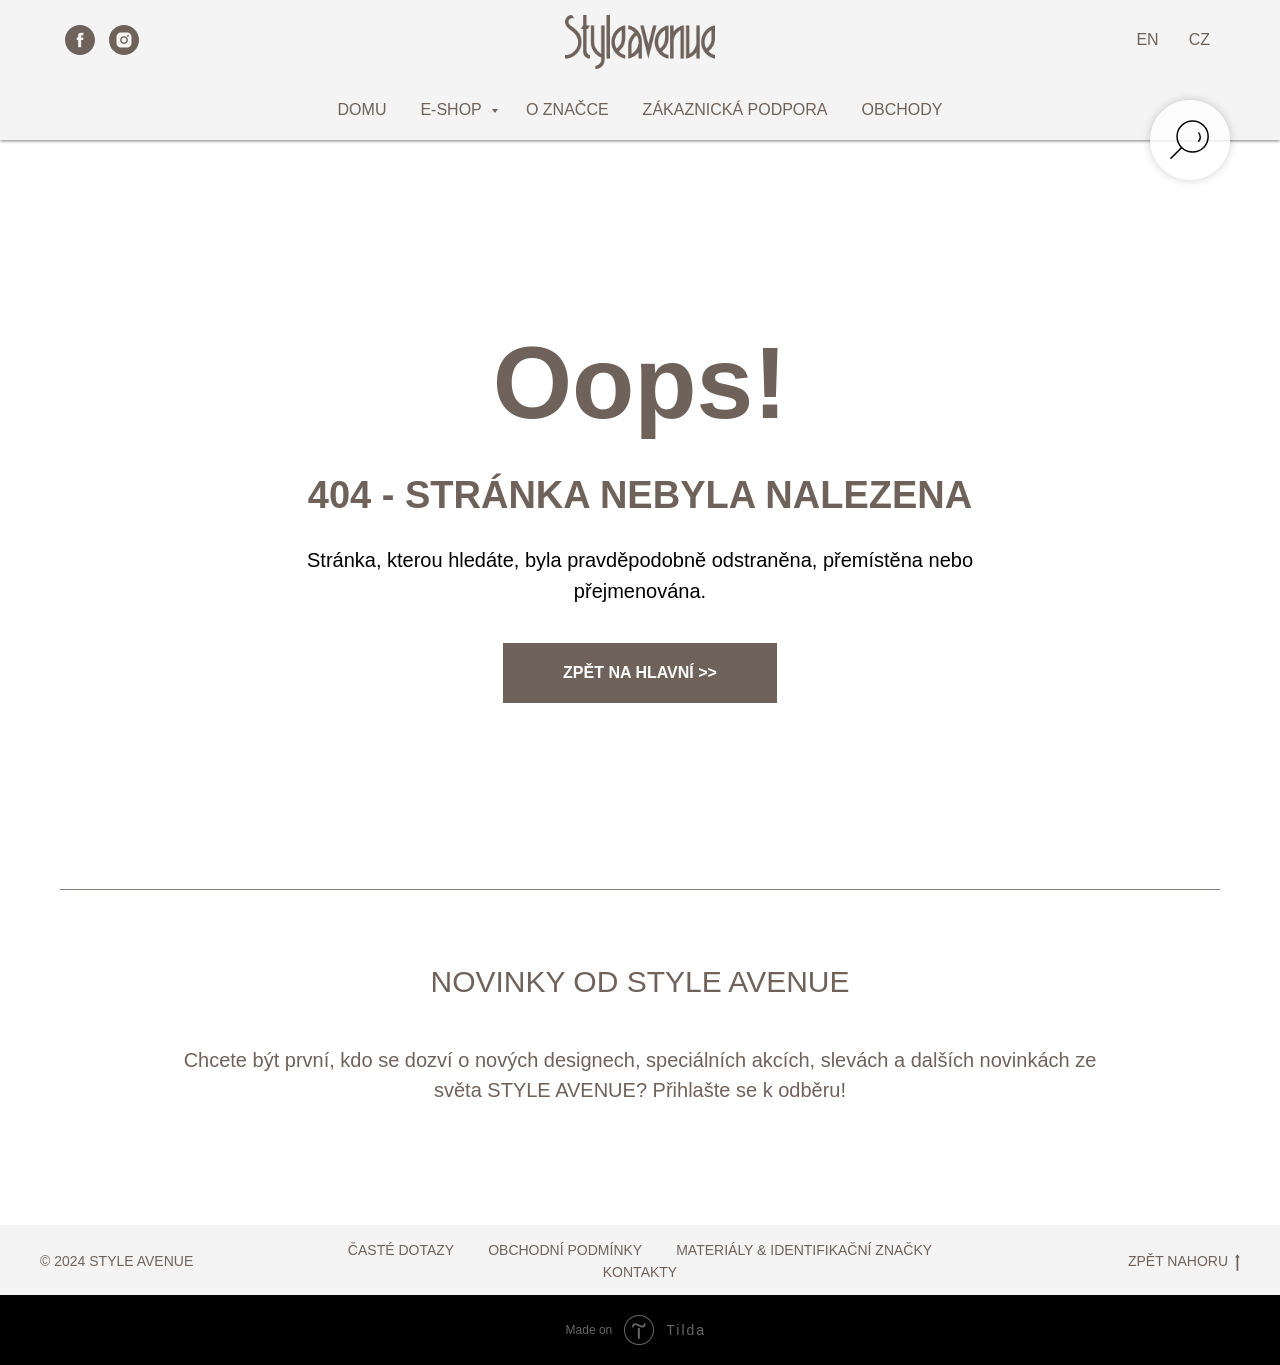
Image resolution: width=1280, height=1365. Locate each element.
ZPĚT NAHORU (1184, 1262)
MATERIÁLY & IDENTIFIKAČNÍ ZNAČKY (804, 1250)
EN (1147, 39)
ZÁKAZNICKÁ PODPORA (735, 109)
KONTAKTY (640, 1272)
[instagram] (124, 40)
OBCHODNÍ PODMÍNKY (565, 1250)
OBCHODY (902, 109)
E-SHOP (453, 109)
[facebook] (80, 40)
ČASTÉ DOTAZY (401, 1250)
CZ (1199, 39)
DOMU (362, 109)
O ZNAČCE (567, 109)
